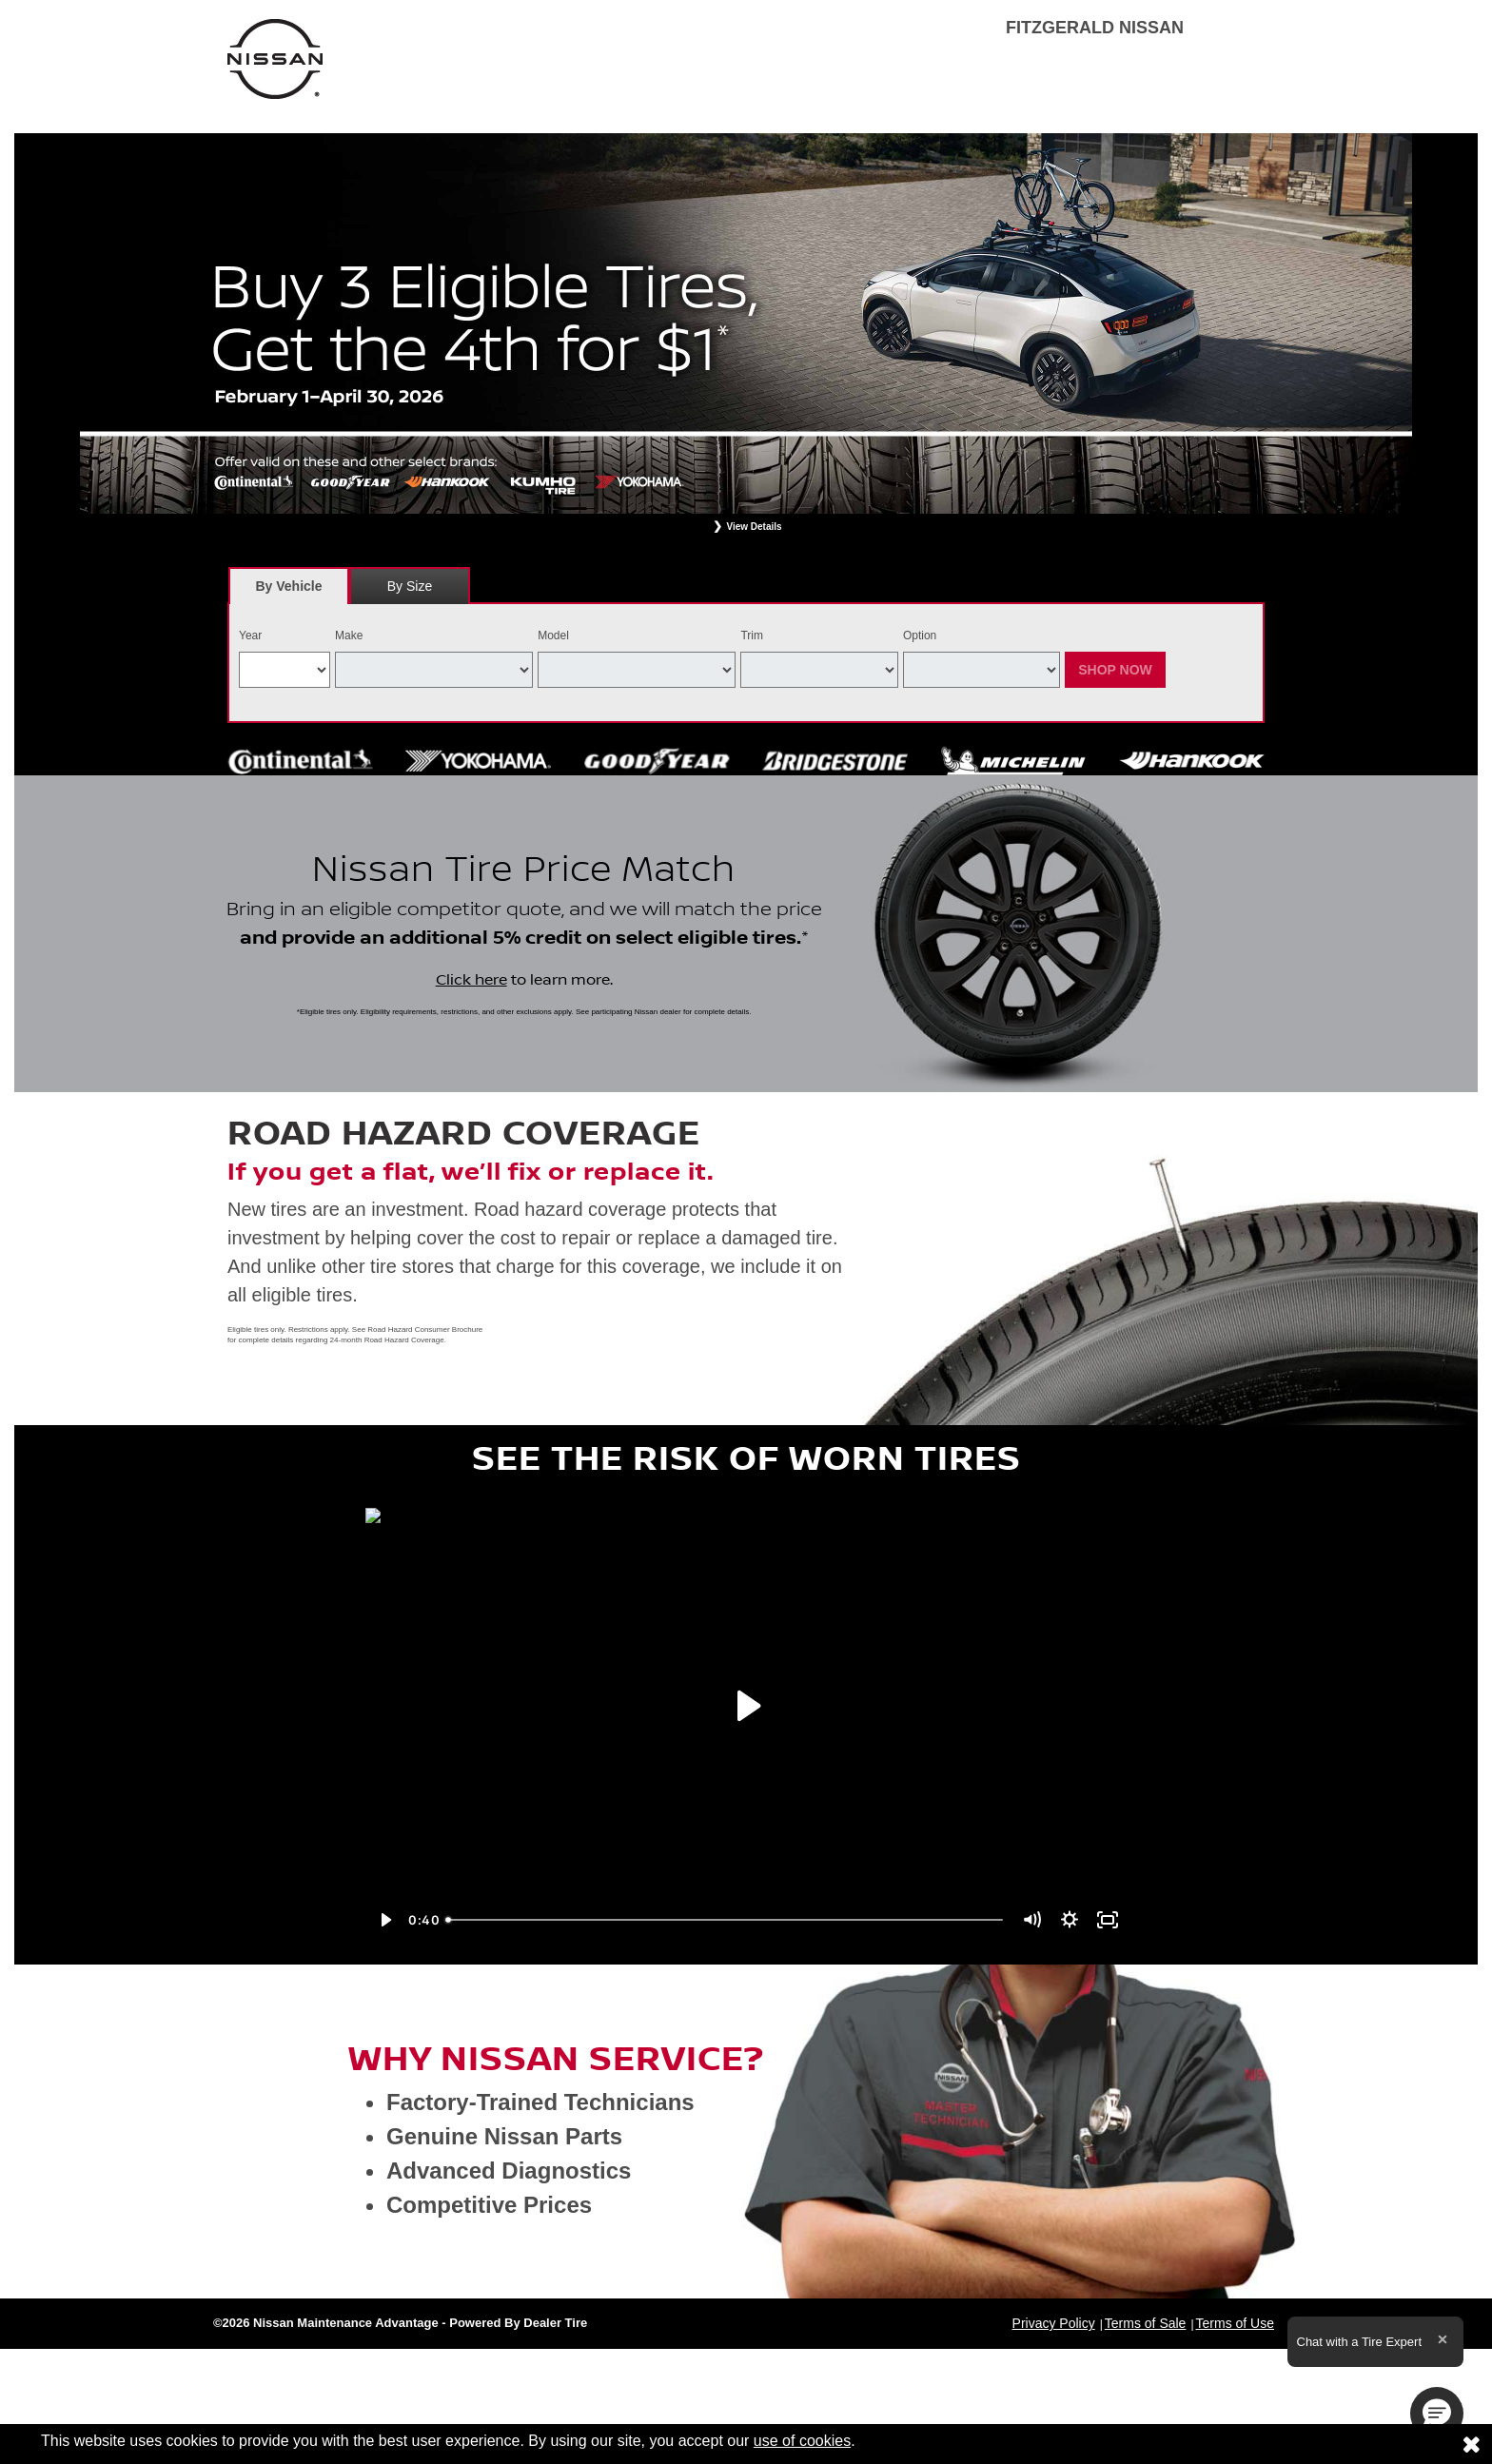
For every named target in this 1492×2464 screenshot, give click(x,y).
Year (250, 635)
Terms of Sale (1146, 2323)
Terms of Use (1235, 2323)
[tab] (288, 585)
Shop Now (1115, 669)
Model (553, 635)
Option (919, 635)
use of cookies (802, 2441)
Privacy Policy (1053, 2323)
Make (349, 635)
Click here (471, 979)
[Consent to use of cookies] (1471, 2444)
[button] (1436, 2413)
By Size (409, 586)
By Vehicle (288, 591)
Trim (751, 635)
